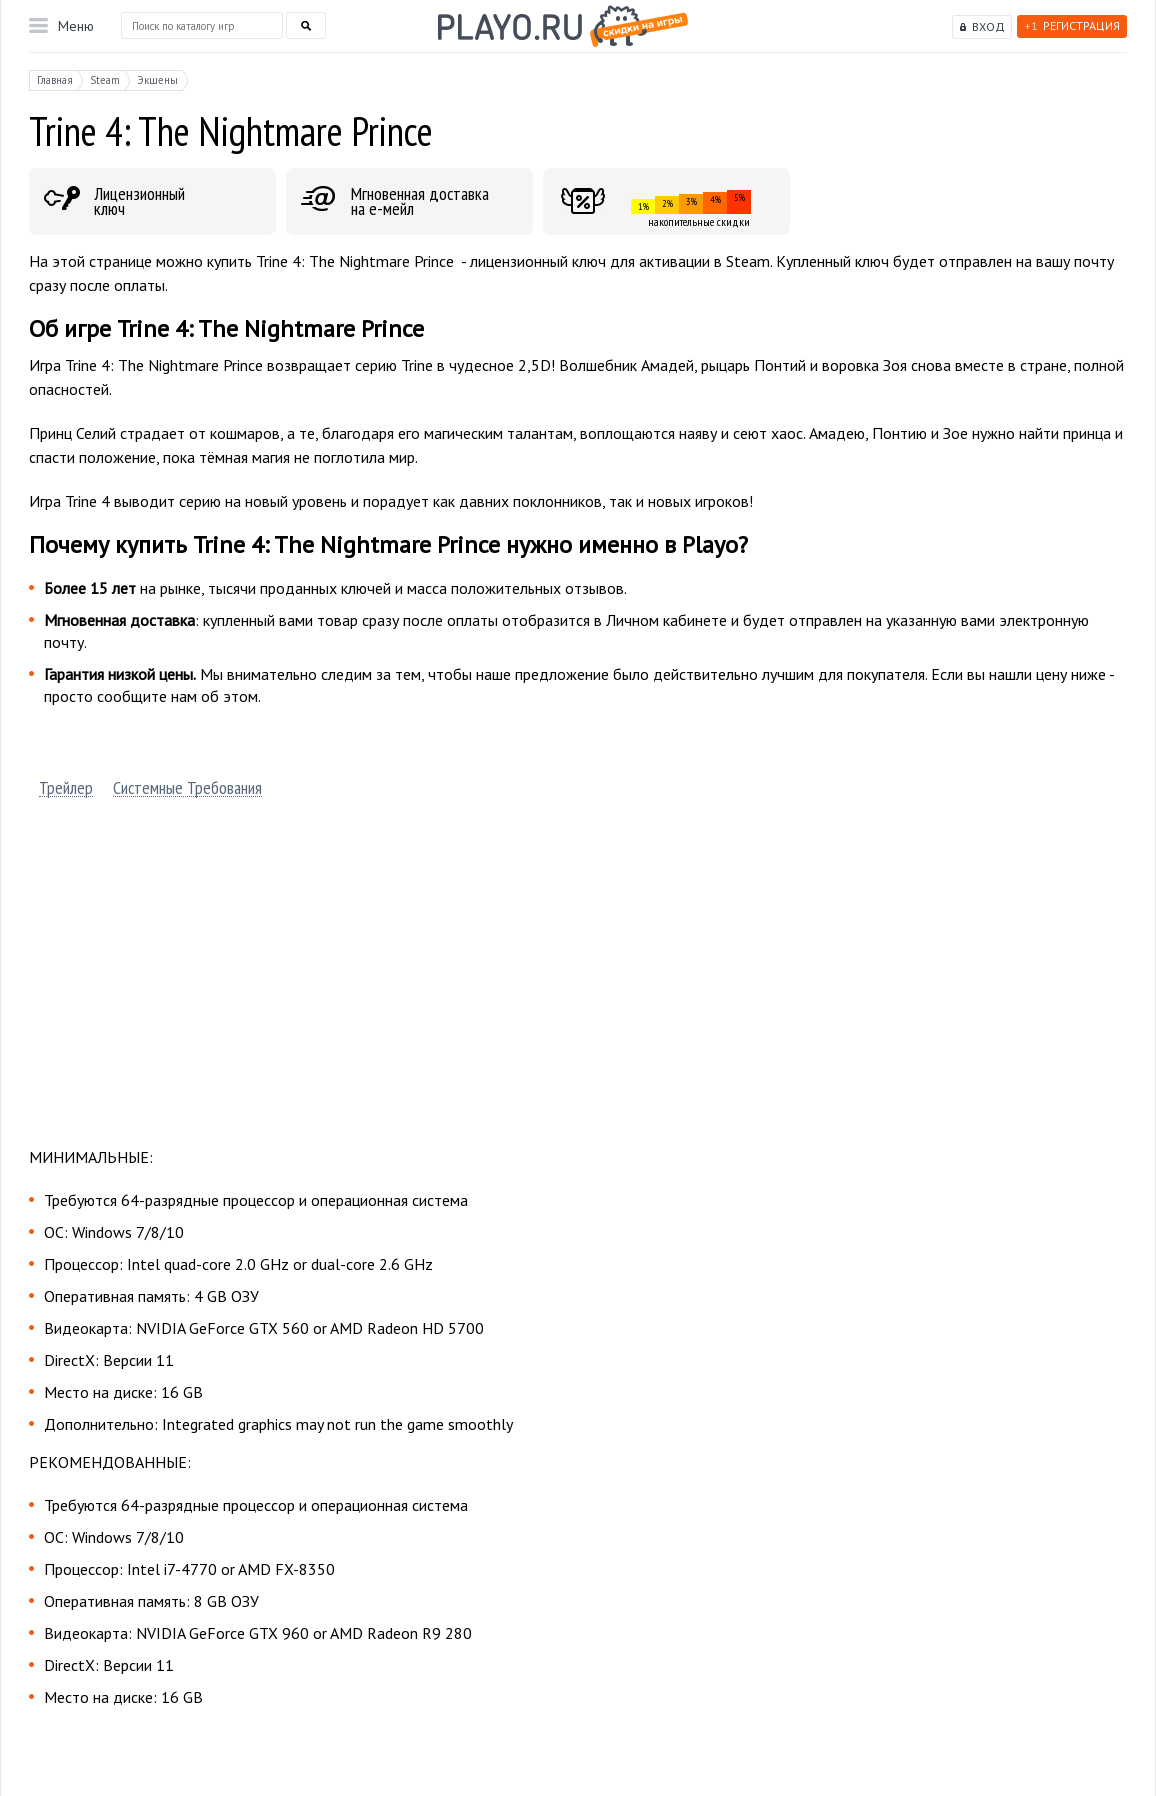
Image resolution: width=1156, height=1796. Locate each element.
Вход (988, 26)
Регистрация (1072, 25)
